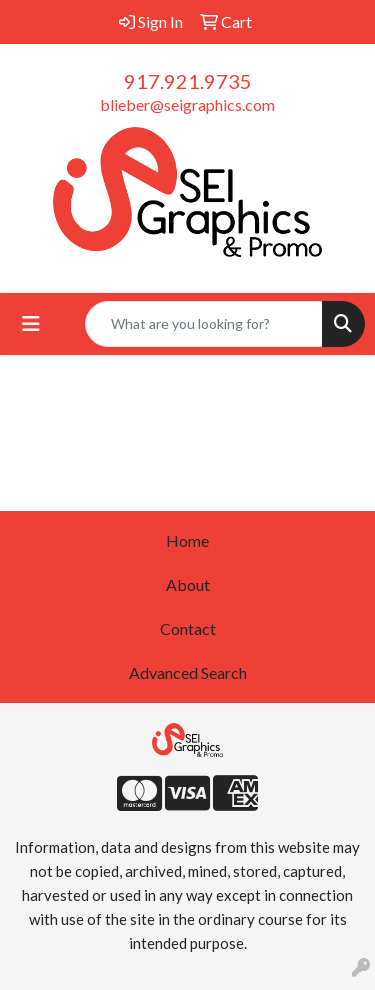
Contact (188, 628)
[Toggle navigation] (31, 323)
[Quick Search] (204, 324)
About (188, 584)
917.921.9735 (188, 81)
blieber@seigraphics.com (187, 104)
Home (187, 540)
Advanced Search (188, 672)
